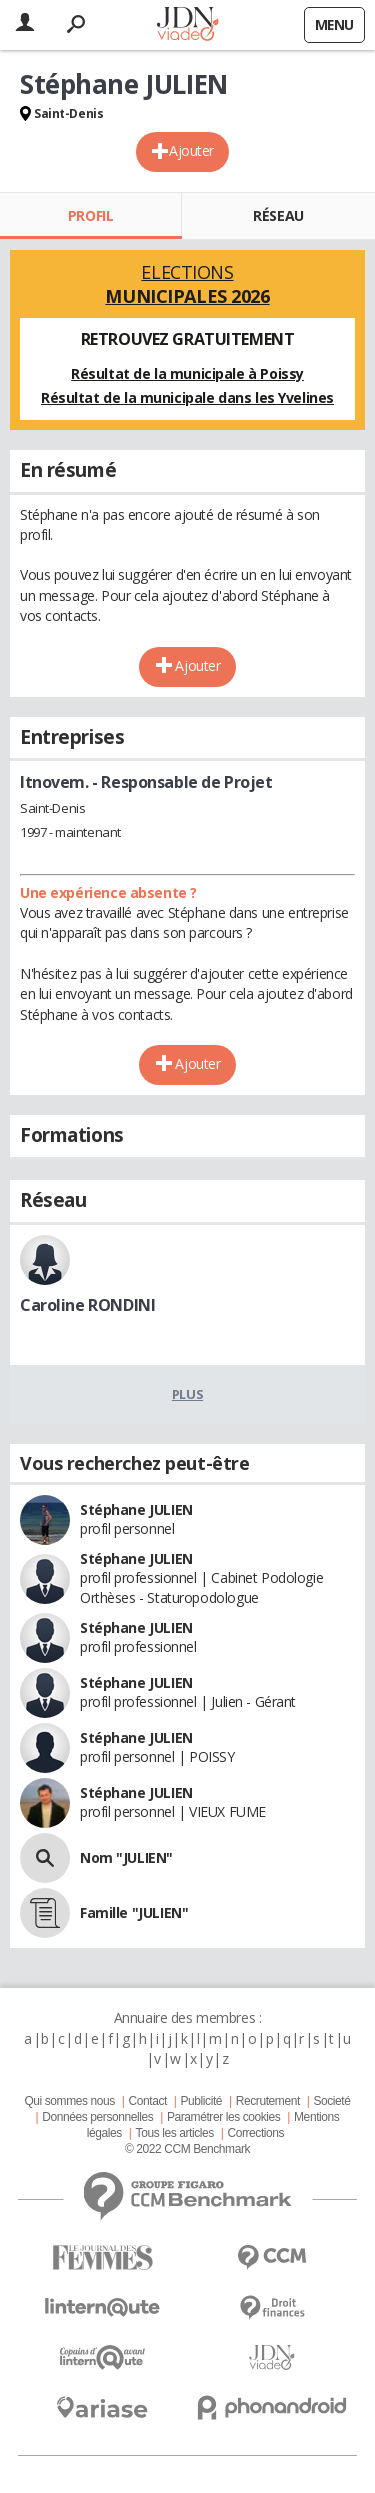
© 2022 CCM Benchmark (187, 2149)
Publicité (202, 2101)
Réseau (278, 215)
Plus (187, 1394)
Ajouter (191, 150)
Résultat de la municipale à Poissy (187, 373)
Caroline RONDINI (87, 1305)
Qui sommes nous (69, 2101)
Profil (90, 215)
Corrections (255, 2133)
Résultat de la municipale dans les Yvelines (187, 397)
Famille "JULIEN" (134, 1912)
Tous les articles (175, 2133)
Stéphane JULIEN (136, 1509)
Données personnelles (97, 2117)
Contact (147, 2101)
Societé (331, 2101)
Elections (187, 284)
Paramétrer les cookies (223, 2117)
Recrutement (268, 2101)
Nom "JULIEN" (126, 1857)
